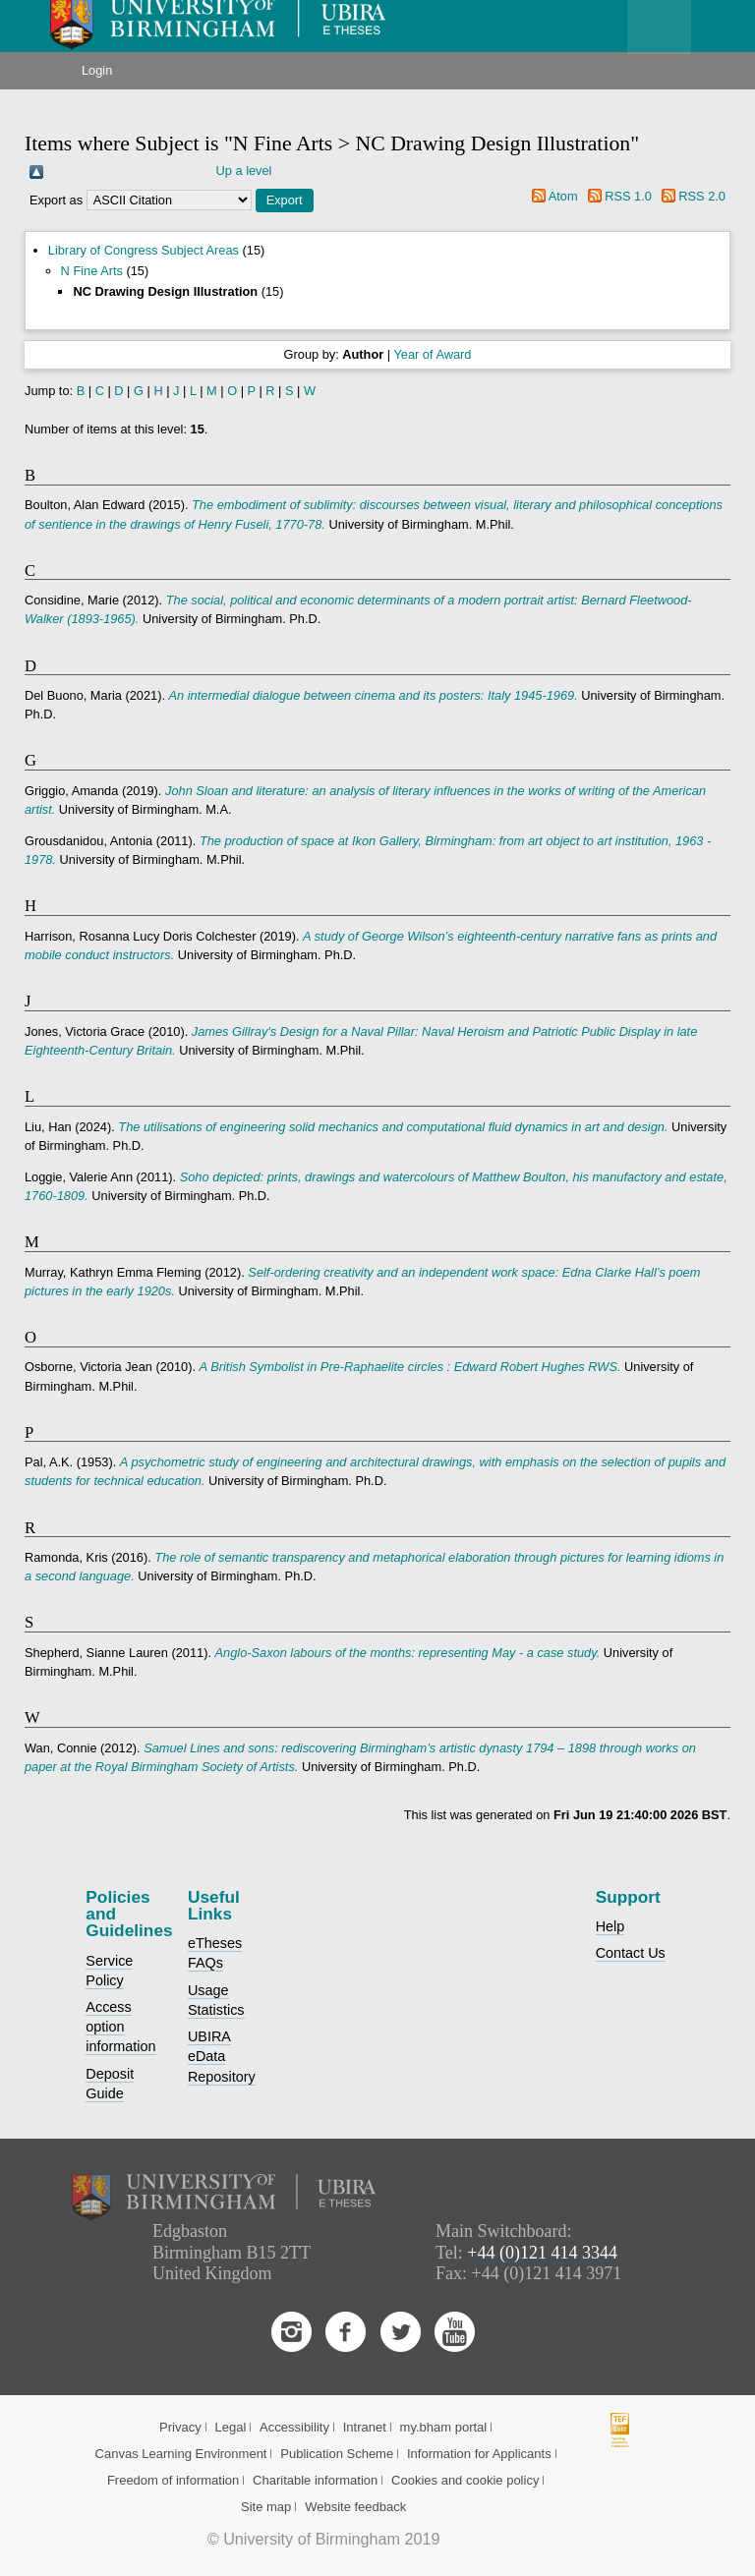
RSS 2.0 (702, 196)
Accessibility (294, 2427)
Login (97, 70)
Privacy (180, 2427)
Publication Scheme (336, 2453)
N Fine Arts (92, 270)
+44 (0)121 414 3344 (542, 2252)
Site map (266, 2506)
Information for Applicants (479, 2453)
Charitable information (315, 2480)
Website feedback (355, 2506)
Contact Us (631, 1953)
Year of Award (432, 354)
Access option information (120, 2026)
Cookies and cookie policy (465, 2480)
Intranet (364, 2427)
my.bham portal (444, 2427)
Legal (230, 2427)
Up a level (244, 170)
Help (610, 1926)
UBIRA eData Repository (222, 2056)
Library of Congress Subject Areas (143, 250)
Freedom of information (173, 2480)
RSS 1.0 (628, 196)
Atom (563, 196)
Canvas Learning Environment (181, 2453)
